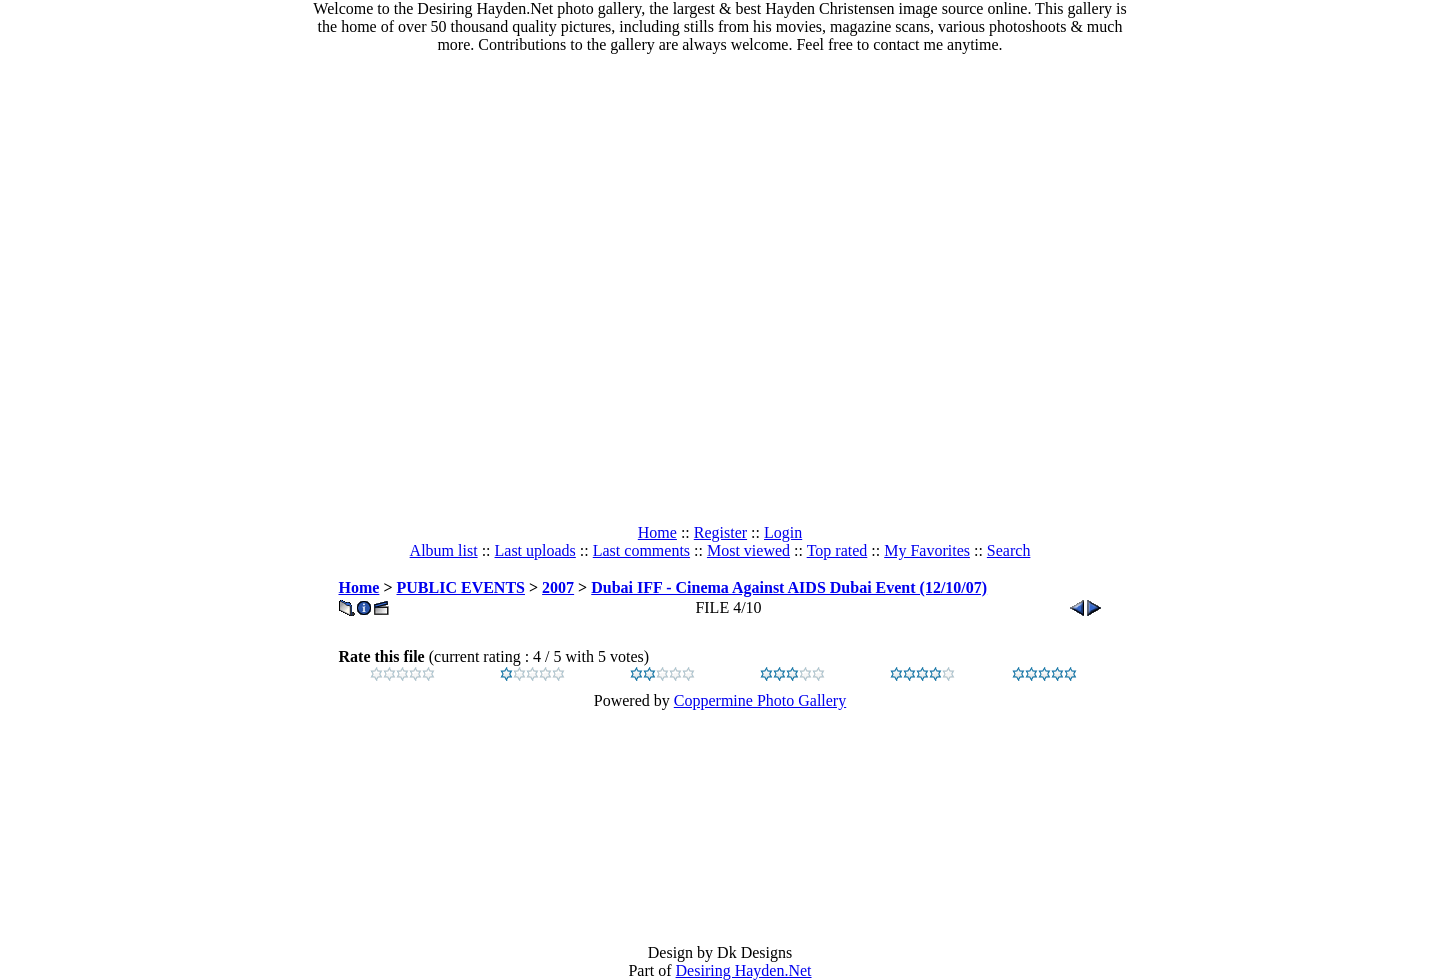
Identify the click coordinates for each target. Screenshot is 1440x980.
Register (720, 532)
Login (783, 532)
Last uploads (535, 550)
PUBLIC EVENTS (461, 587)
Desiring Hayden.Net (744, 970)
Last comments (641, 550)
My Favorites (927, 550)
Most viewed (748, 550)
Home (657, 532)
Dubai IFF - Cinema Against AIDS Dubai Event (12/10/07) (789, 587)
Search (1009, 550)
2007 (558, 587)
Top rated (837, 550)
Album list (444, 550)
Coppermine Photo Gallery (760, 700)
